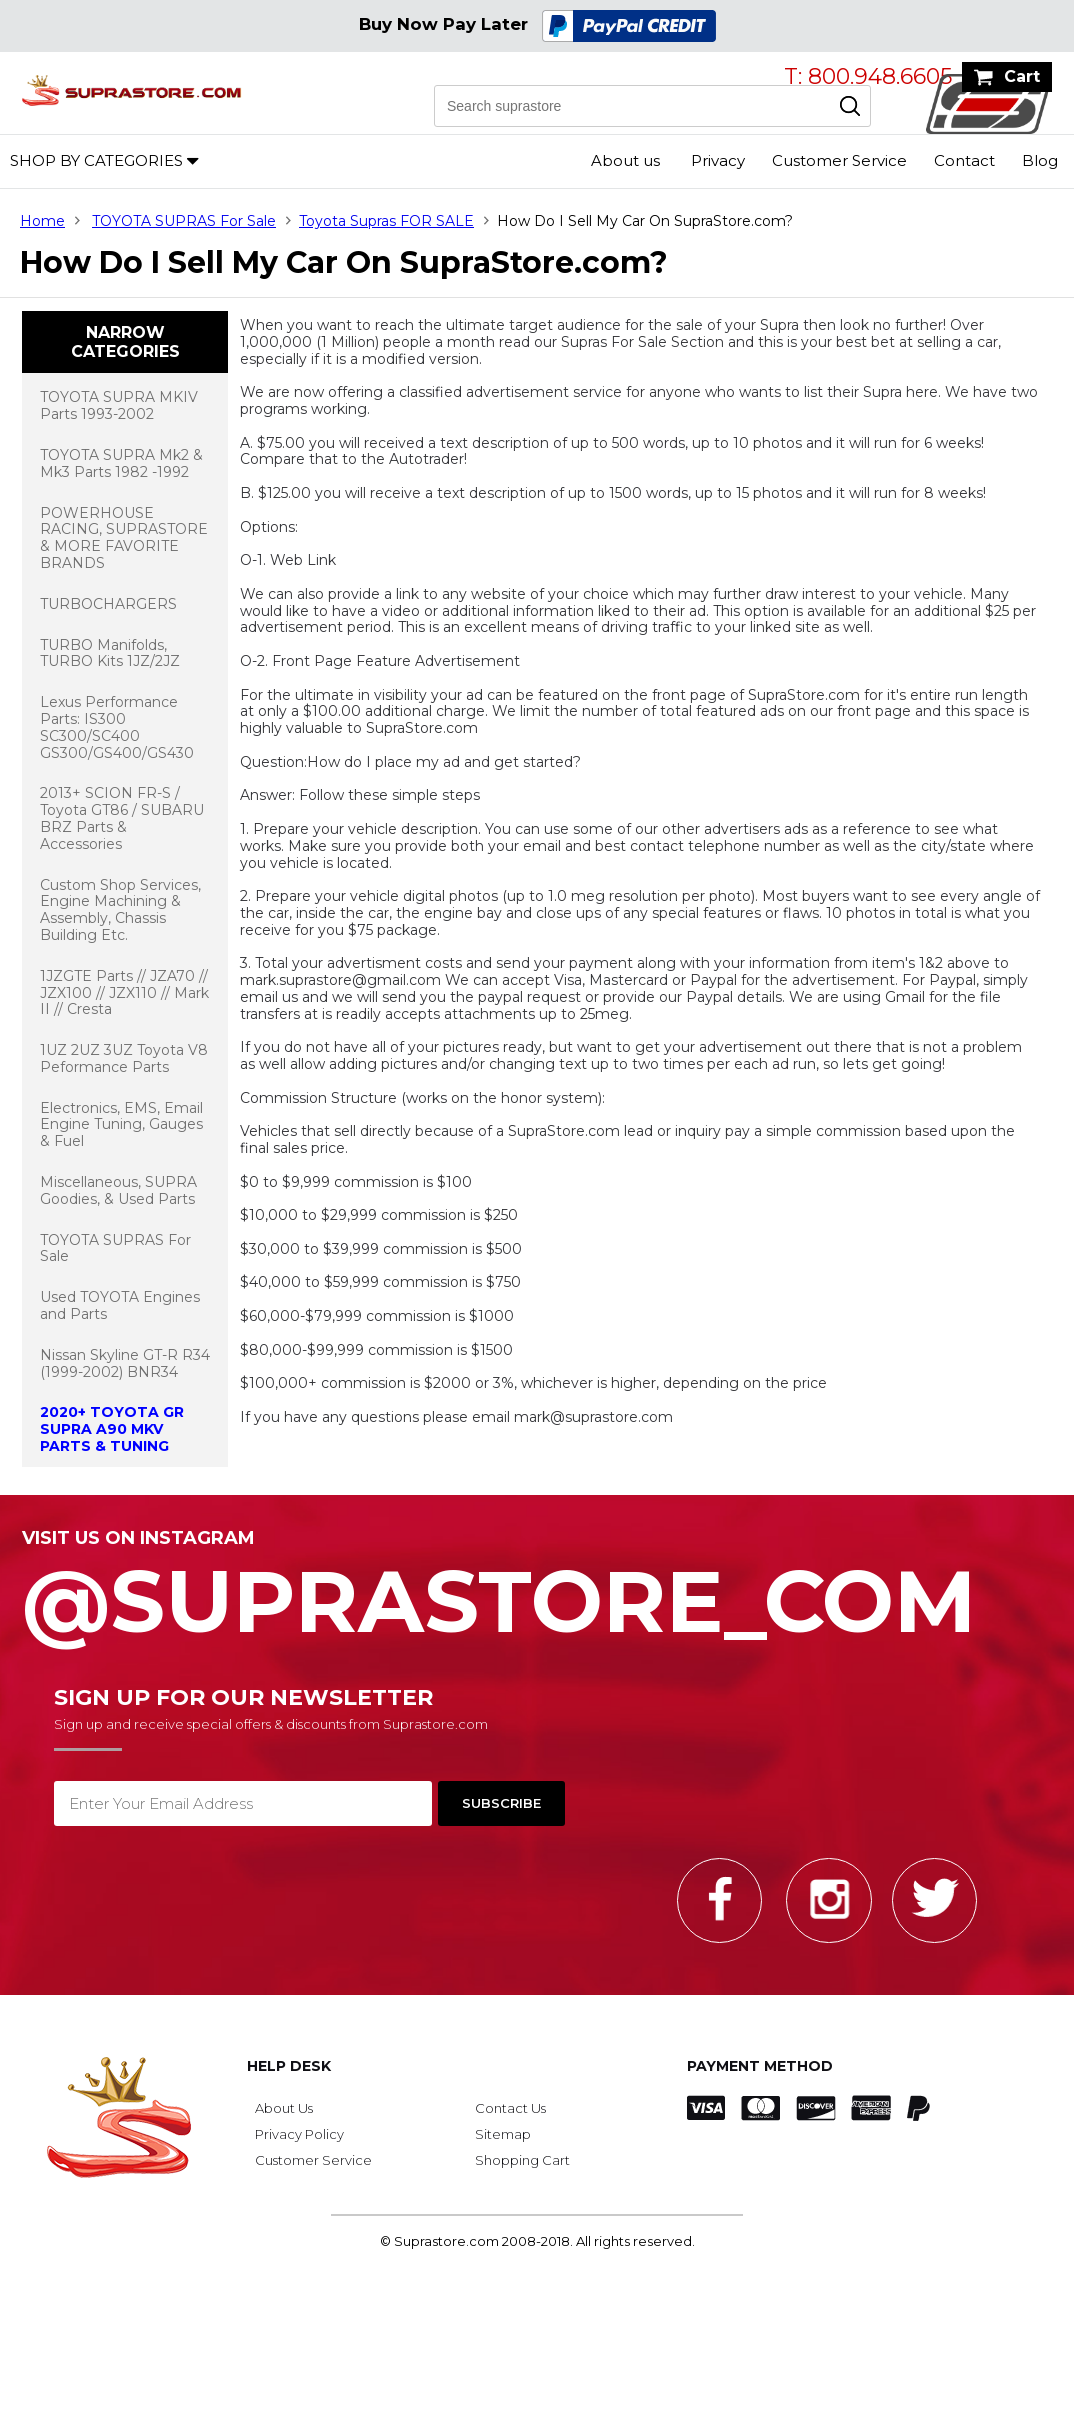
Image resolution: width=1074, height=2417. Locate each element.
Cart (1022, 76)
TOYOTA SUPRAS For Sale (184, 221)
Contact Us (510, 2108)
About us (625, 160)
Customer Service (839, 160)
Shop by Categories (96, 160)
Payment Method (760, 2066)
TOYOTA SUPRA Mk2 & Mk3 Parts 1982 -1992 (121, 463)
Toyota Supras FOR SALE (386, 221)
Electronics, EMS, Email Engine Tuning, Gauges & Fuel (121, 1125)
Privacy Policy (299, 2134)
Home (42, 221)
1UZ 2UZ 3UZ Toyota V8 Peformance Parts (124, 1058)
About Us (284, 2108)
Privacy (718, 160)
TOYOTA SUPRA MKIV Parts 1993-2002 (119, 405)
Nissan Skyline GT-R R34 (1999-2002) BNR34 (125, 1363)
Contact (964, 160)
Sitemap (503, 2134)
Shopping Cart (522, 2160)
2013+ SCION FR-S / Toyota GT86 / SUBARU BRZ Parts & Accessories (122, 818)
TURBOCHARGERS (108, 604)
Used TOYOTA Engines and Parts (120, 1305)
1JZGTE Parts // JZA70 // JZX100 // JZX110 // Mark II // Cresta (124, 993)
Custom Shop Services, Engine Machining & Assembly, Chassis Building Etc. (120, 910)
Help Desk (289, 2066)
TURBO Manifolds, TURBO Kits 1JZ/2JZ (110, 653)
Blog (1040, 160)
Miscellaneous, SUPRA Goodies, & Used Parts (118, 1190)
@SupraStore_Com (537, 1590)
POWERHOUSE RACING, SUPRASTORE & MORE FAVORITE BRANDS (124, 538)
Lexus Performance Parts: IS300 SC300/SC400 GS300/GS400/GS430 (117, 727)
